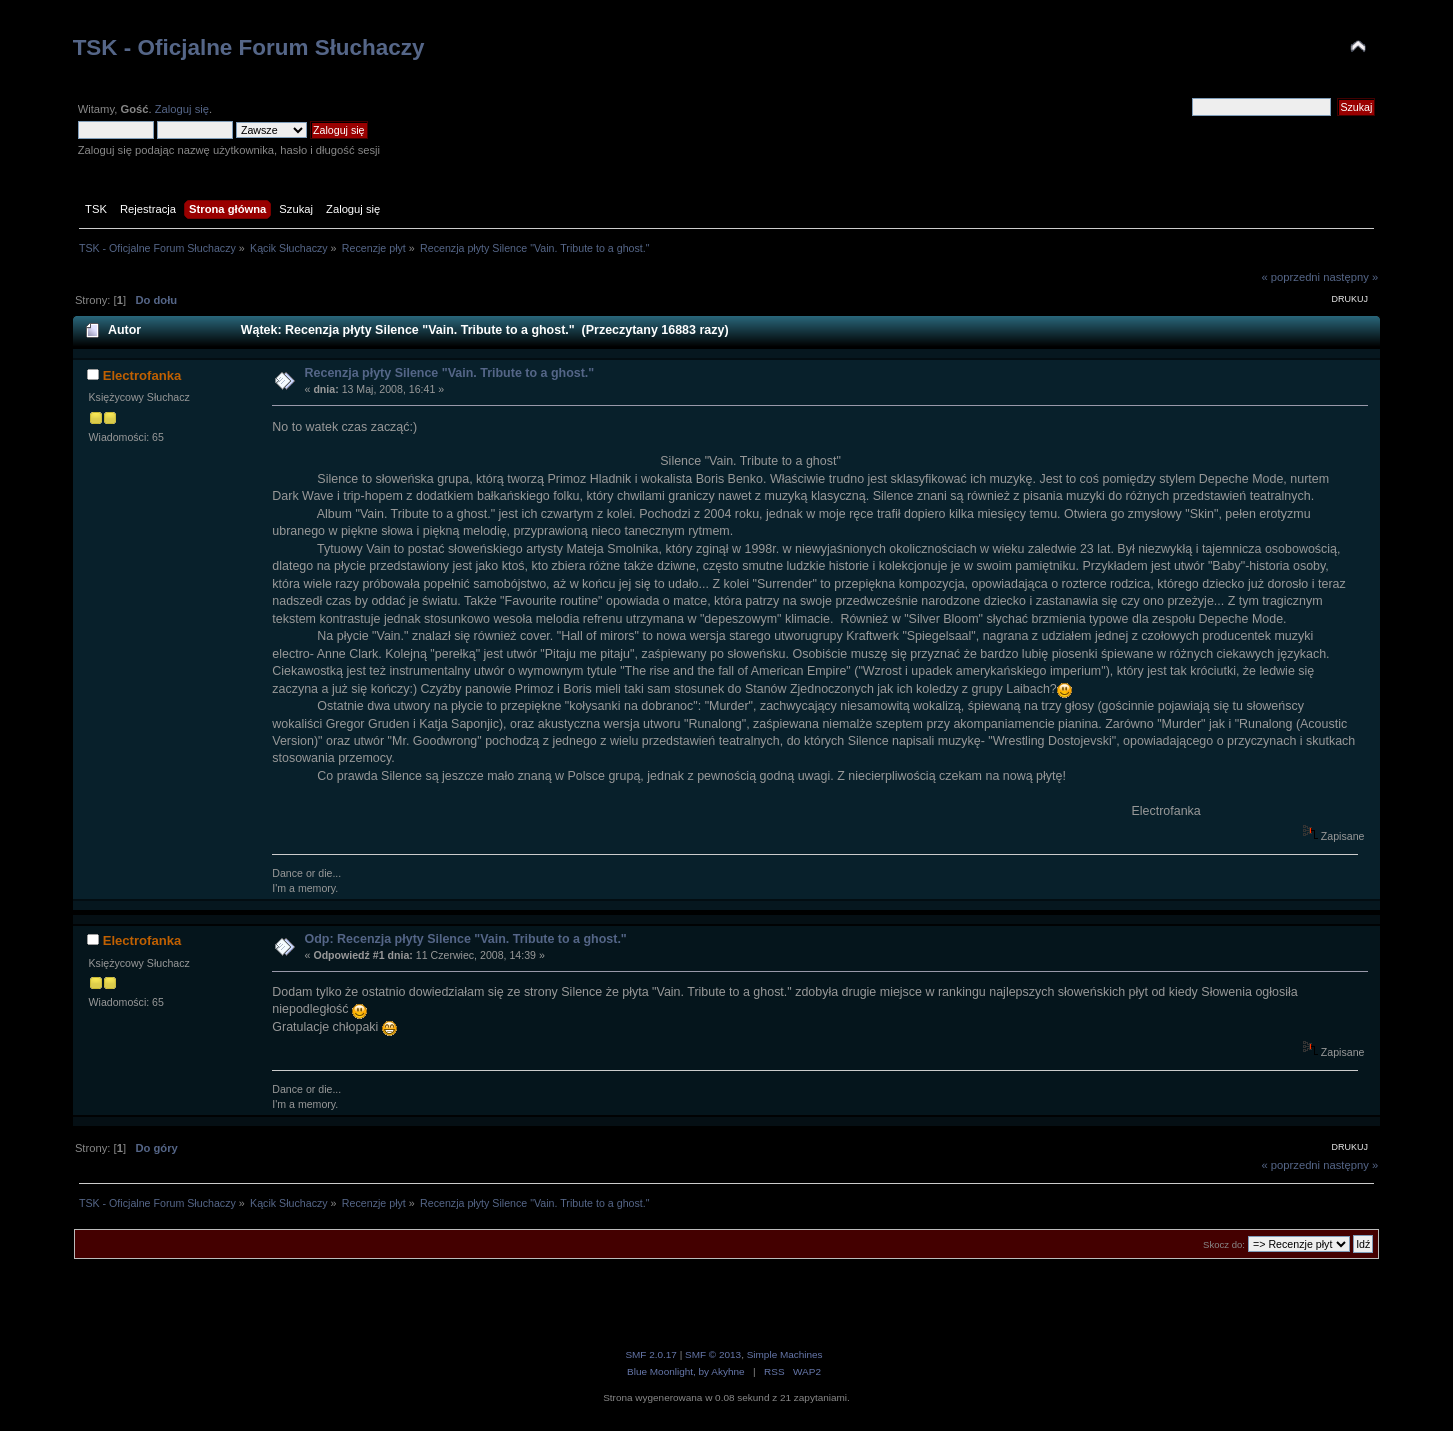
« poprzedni (1290, 277)
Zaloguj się (182, 109)
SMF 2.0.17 (651, 1354)
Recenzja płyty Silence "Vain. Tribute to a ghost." (450, 373)
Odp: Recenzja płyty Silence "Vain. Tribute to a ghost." (466, 939)
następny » (1350, 277)
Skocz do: (1224, 1244)
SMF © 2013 (713, 1354)
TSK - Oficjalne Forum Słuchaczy (249, 47)
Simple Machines (785, 1354)
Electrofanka (142, 375)
